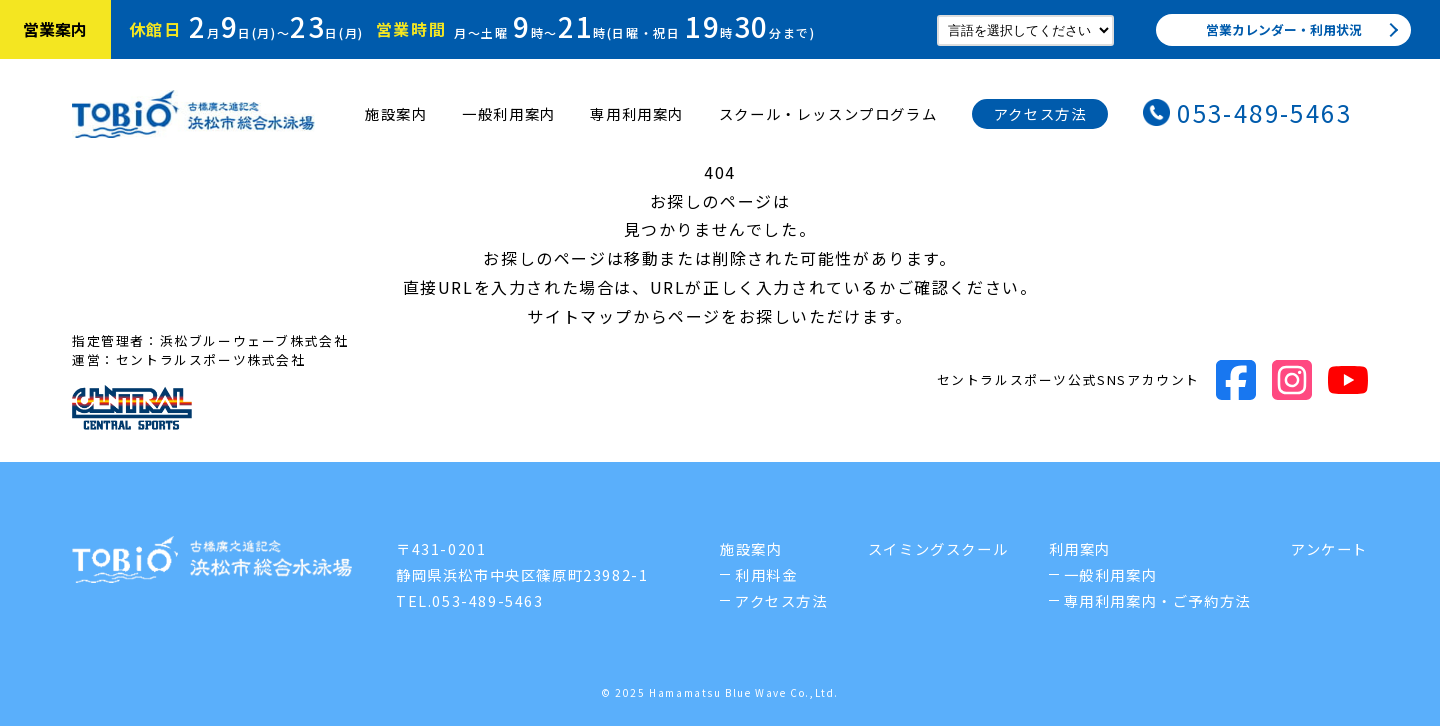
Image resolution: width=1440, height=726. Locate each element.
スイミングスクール (938, 548)
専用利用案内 (637, 114)
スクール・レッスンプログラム (828, 114)
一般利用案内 (509, 114)
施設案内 (396, 114)
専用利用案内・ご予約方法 (1157, 600)
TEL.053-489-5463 (470, 600)
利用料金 (766, 574)
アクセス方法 (1040, 113)
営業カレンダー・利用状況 (1284, 29)
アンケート (1329, 548)
